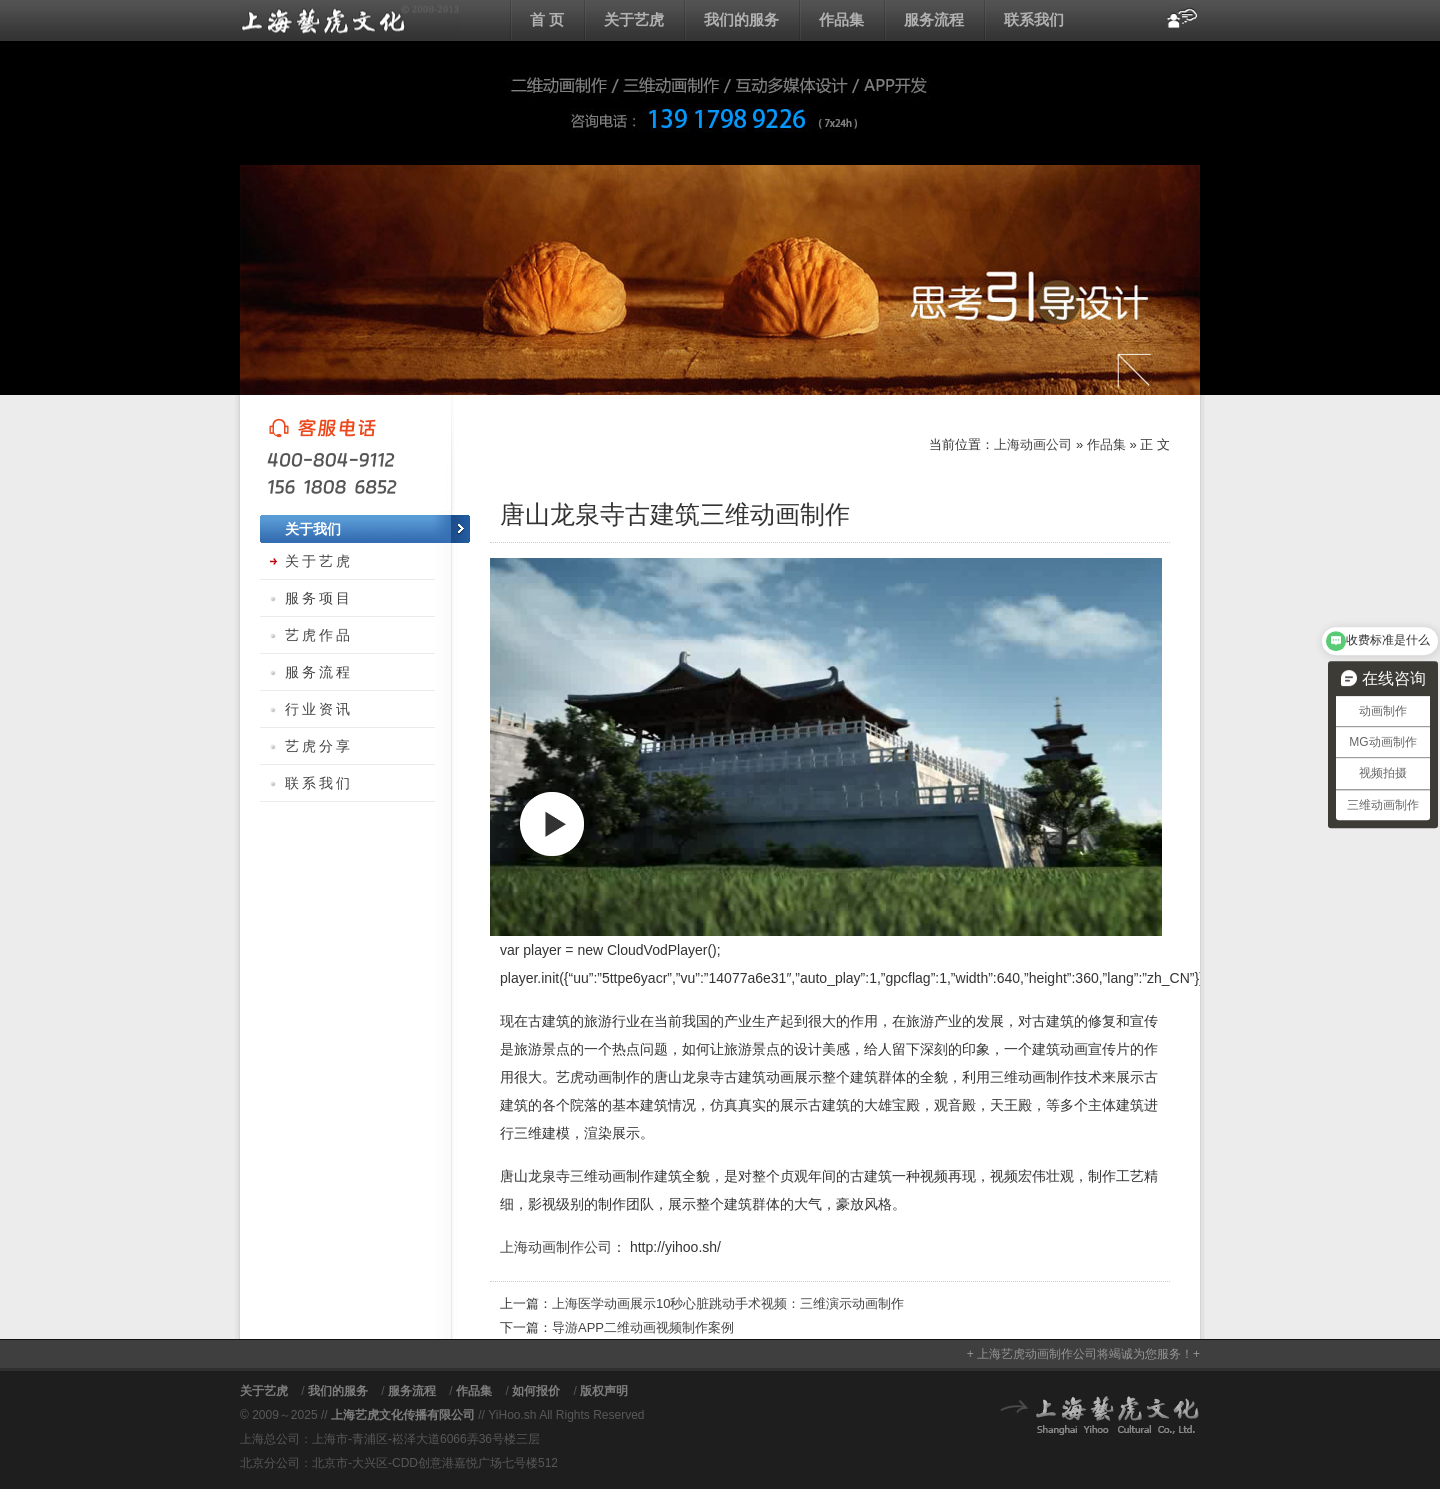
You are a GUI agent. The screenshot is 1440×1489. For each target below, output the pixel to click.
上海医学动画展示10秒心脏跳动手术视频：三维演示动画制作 (728, 1303)
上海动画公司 (350, 20)
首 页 (547, 19)
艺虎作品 (319, 635)
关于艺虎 (634, 19)
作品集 (841, 19)
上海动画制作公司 (556, 1247)
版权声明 (604, 1391)
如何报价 (536, 1391)
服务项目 (319, 598)
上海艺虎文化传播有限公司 (403, 1415)
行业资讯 (319, 709)
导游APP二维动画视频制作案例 (643, 1327)
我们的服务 (741, 19)
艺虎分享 (319, 746)
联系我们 (1034, 19)
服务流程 (934, 19)
